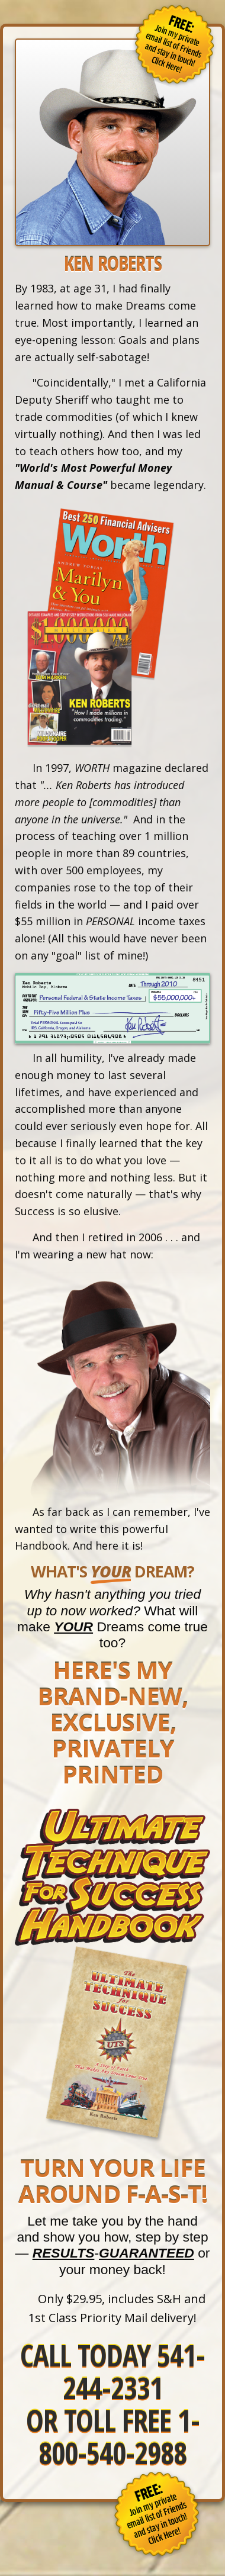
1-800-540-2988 (119, 2436)
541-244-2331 (134, 2371)
